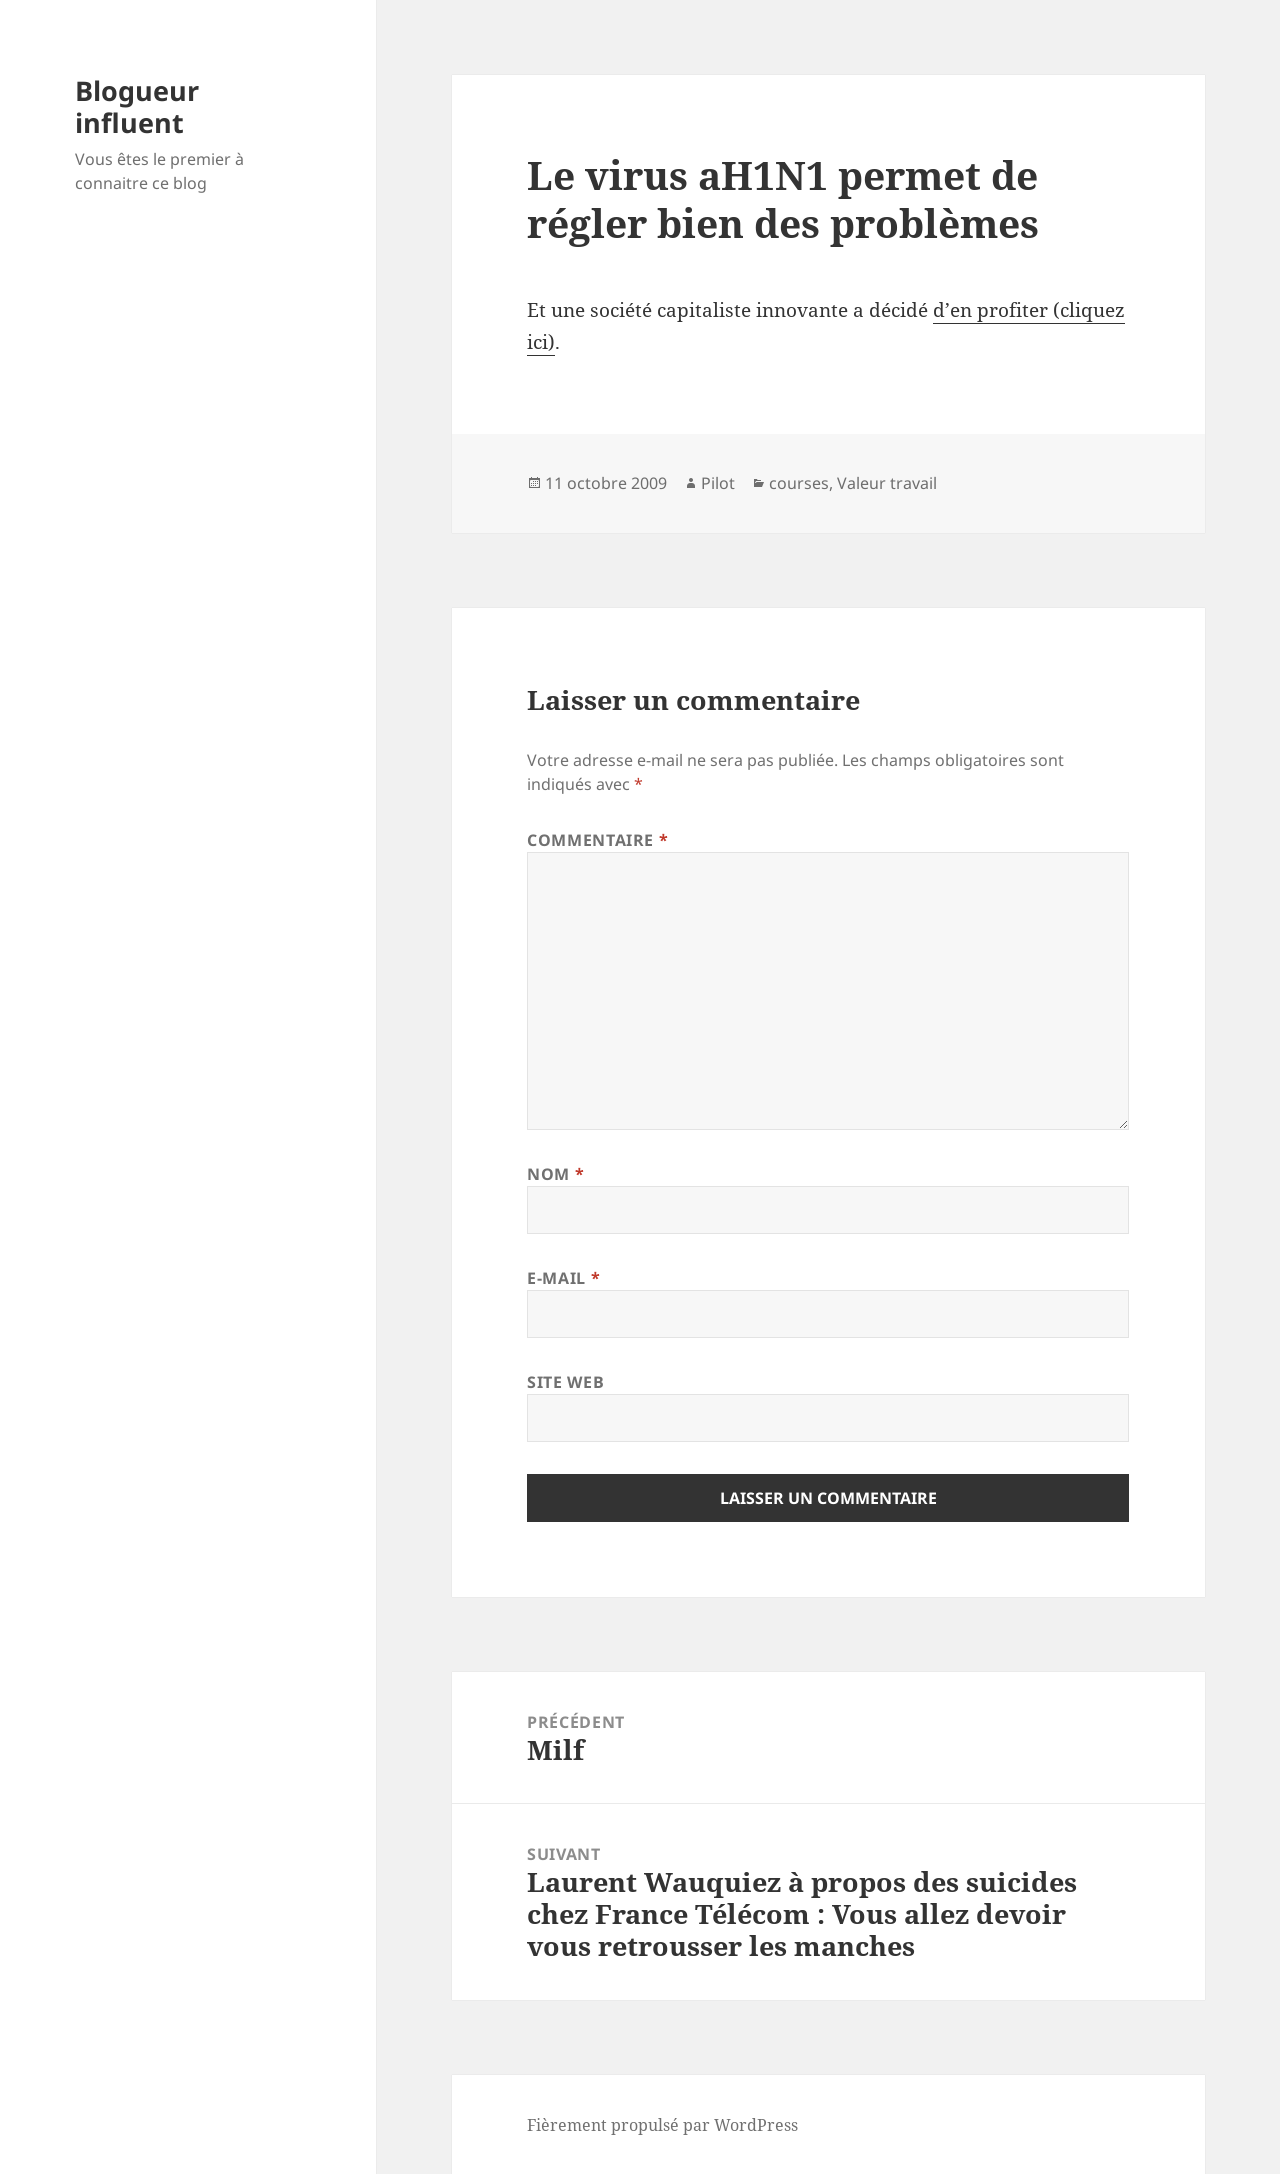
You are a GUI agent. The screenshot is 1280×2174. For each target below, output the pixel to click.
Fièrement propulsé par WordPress (662, 2125)
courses (799, 483)
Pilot (718, 483)
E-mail (563, 1278)
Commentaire (597, 840)
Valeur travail (887, 483)
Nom (555, 1174)
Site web (565, 1382)
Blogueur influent (137, 106)
